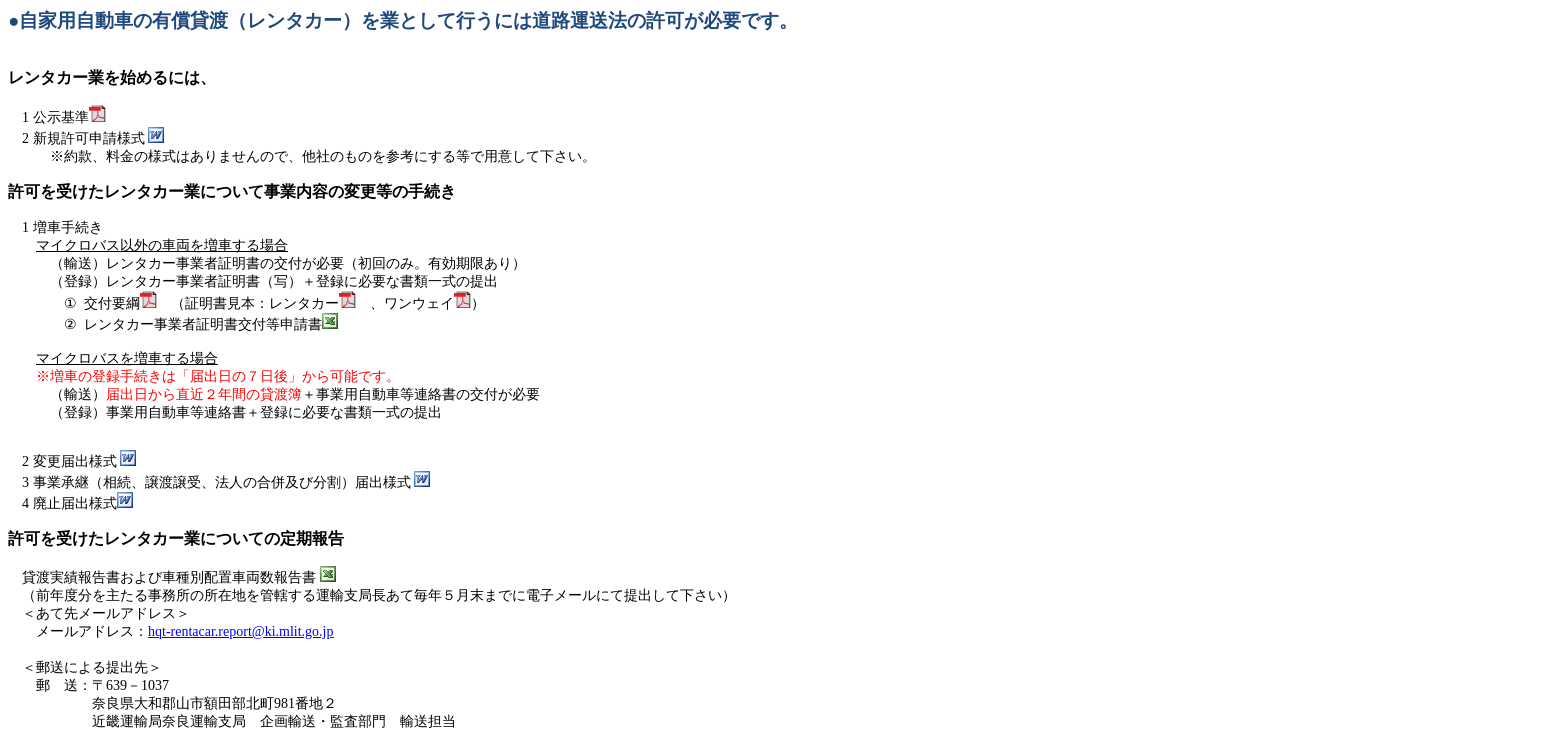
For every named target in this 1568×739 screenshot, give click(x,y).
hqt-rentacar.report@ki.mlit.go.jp (241, 631)
